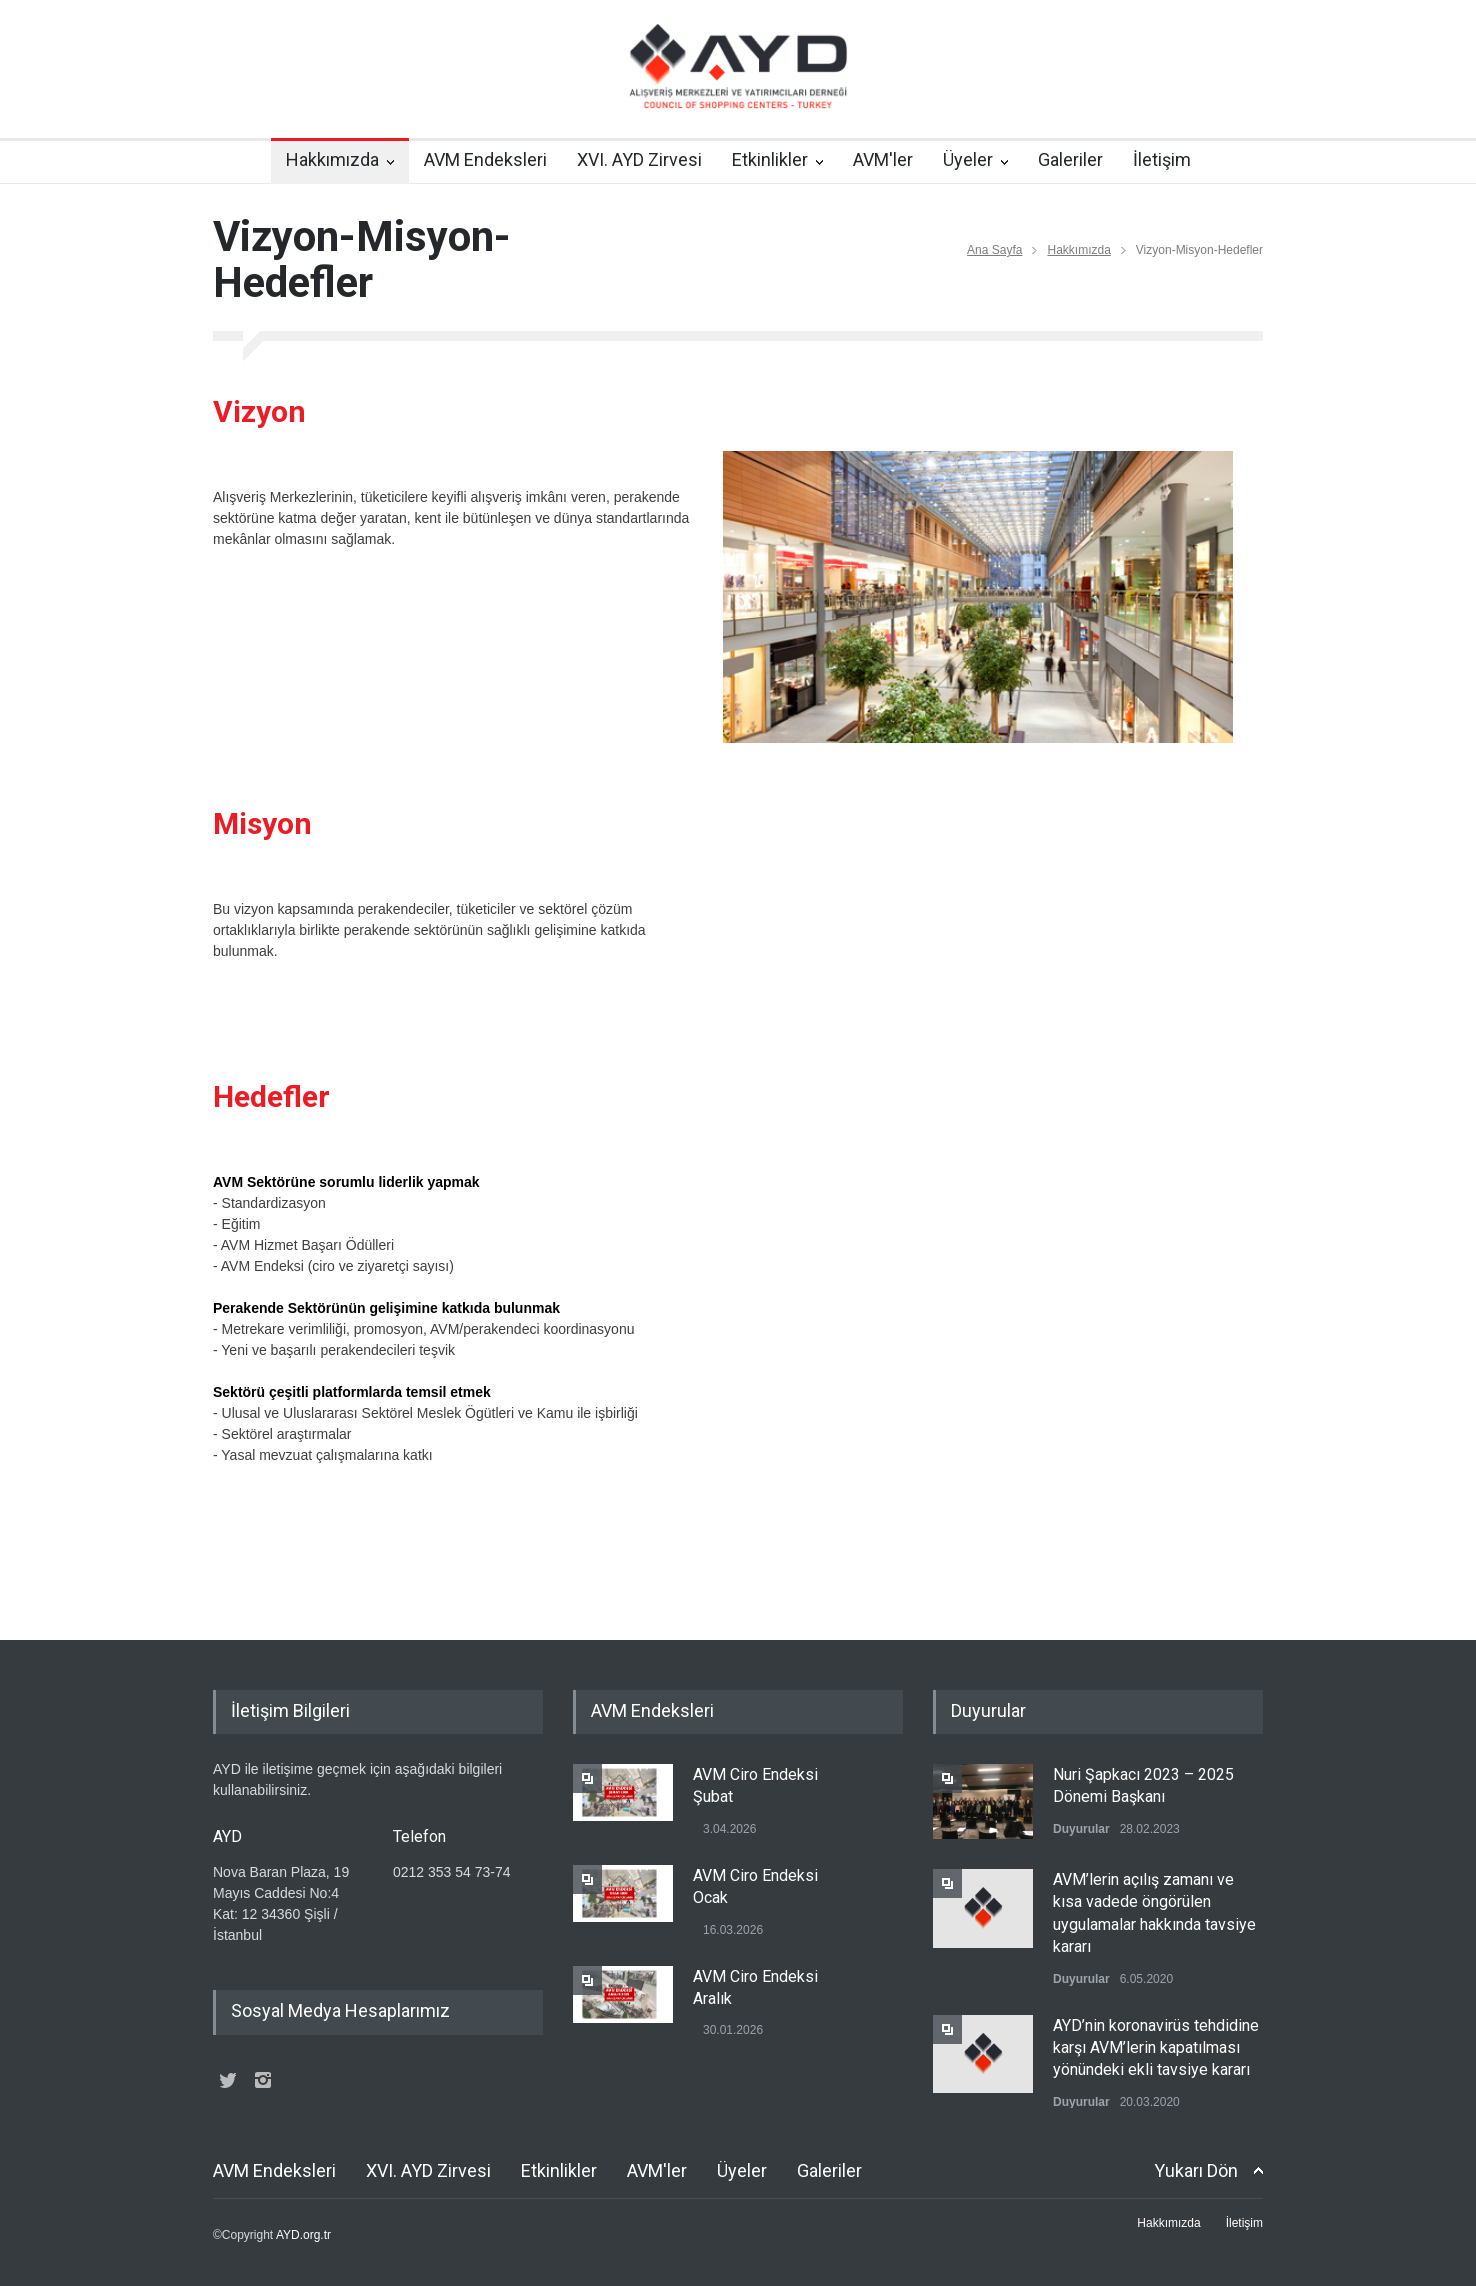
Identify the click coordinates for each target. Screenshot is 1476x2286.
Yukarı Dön (1196, 2170)
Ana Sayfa (994, 250)
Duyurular (1081, 1829)
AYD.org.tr (303, 2235)
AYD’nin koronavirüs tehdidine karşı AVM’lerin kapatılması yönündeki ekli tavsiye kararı (1156, 2048)
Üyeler (968, 159)
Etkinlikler (770, 159)
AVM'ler (883, 159)
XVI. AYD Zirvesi (639, 159)
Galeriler (1070, 159)
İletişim (1162, 159)
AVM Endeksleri (485, 159)
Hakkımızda (332, 159)
